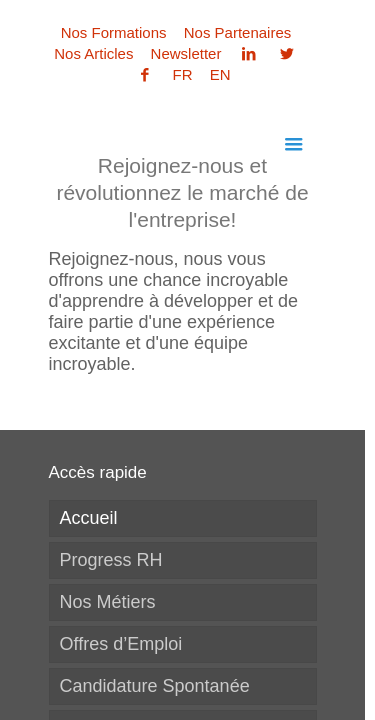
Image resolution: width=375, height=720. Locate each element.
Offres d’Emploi (121, 644)
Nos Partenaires (238, 32)
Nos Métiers (108, 602)
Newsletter (186, 53)
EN (220, 74)
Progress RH (111, 560)
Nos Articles (93, 53)
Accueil (89, 518)
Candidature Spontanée (155, 686)
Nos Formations (114, 32)
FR (183, 74)
